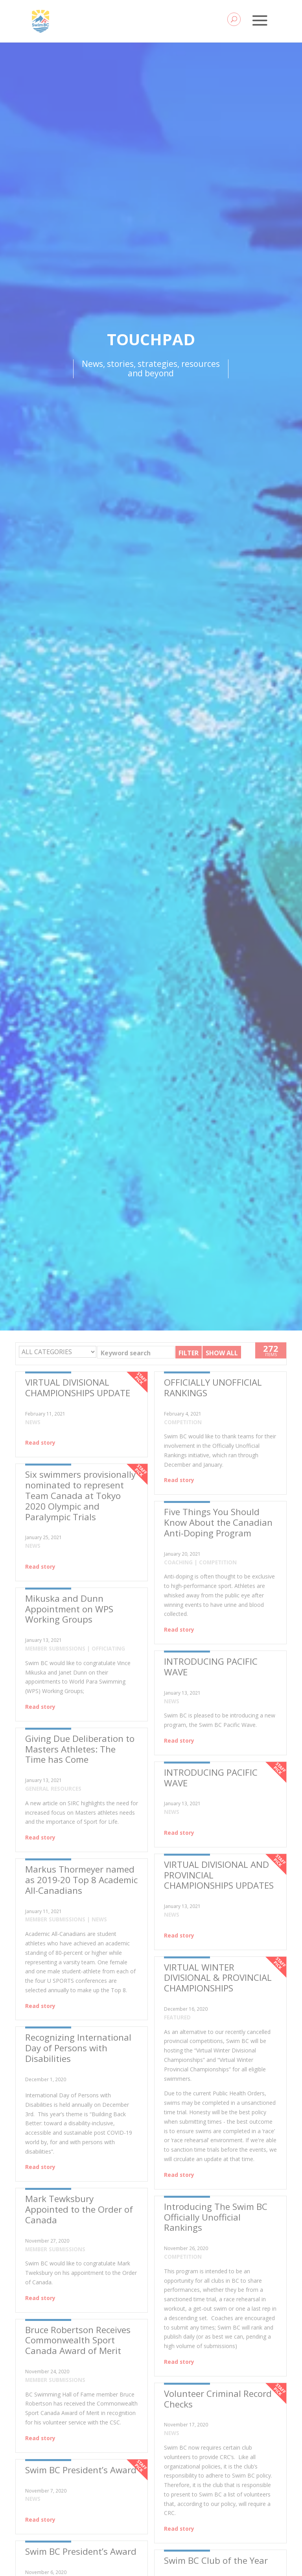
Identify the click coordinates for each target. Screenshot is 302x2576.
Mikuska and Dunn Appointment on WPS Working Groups (69, 1609)
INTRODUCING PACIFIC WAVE (211, 1666)
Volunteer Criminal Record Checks (218, 2398)
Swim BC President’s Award (80, 2470)
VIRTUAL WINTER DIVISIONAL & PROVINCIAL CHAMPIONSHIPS (218, 1978)
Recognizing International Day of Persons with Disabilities (78, 2048)
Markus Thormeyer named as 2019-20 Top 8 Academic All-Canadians (81, 1880)
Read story (40, 1442)
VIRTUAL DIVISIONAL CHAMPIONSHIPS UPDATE (77, 1387)
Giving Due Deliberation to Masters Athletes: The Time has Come (79, 1749)
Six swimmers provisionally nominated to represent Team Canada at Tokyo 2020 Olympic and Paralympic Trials (80, 1495)
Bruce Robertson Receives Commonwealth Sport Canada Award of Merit (78, 2340)
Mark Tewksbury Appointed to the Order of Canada (79, 2209)
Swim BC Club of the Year (216, 2560)
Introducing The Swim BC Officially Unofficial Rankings (215, 2217)
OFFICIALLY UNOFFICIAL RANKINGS (213, 1387)
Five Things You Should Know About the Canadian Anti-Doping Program (218, 1522)
